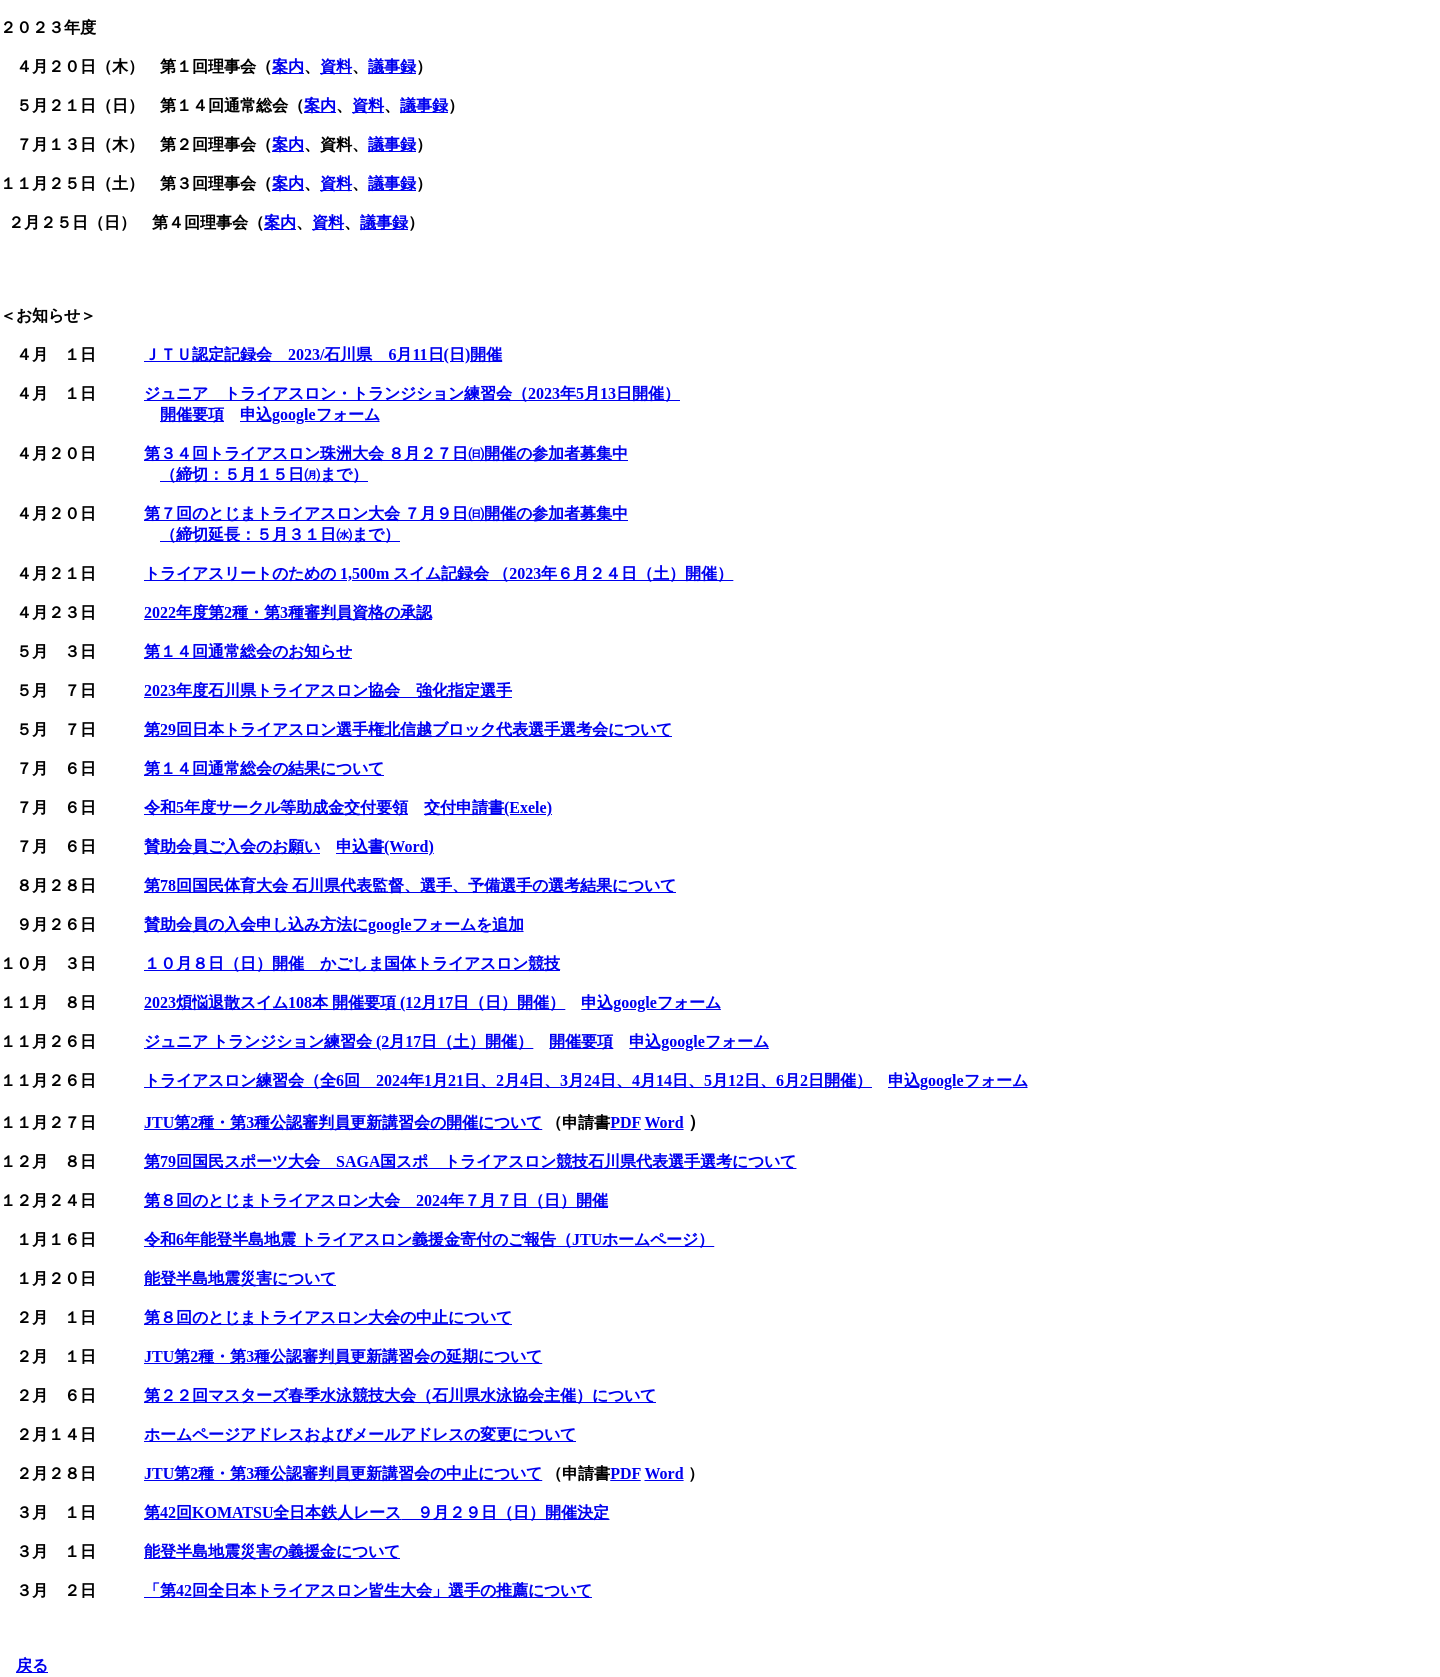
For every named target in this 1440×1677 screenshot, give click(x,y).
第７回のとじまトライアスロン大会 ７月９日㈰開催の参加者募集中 (386, 513)
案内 (288, 66)
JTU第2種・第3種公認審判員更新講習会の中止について (343, 1473)
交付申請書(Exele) (488, 807)
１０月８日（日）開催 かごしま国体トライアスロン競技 (352, 963)
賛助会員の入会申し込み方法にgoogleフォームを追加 (334, 924)
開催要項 (192, 414)
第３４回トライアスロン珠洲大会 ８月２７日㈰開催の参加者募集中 (386, 453)
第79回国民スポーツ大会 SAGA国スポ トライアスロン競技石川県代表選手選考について (470, 1161)
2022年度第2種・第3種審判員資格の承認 (288, 612)
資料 (336, 66)
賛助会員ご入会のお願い (232, 846)
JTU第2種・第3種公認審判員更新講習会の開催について (343, 1122)
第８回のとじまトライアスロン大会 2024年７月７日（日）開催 (376, 1200)
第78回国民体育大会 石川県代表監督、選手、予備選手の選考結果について (410, 885)
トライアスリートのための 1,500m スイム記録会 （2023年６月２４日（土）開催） (438, 573)
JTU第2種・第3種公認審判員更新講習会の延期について (343, 1356)
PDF (625, 1122)
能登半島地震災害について (240, 1278)
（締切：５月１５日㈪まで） (264, 474)
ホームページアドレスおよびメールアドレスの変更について (360, 1434)
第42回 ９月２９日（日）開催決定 (376, 1512)
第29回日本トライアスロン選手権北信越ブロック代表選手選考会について (408, 729)
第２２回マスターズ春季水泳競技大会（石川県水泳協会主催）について (400, 1395)
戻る (32, 1665)
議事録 (392, 66)
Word (663, 1122)
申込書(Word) (385, 846)
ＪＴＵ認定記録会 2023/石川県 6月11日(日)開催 (323, 354)
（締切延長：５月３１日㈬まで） (280, 534)
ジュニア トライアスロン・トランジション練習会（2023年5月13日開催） (412, 393)
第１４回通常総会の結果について (264, 768)
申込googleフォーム (310, 414)
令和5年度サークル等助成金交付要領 (276, 807)
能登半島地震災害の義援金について (272, 1551)
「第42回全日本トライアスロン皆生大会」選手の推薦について (368, 1590)
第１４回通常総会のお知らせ (248, 651)
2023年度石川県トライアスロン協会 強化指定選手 (328, 690)
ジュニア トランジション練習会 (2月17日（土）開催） (338, 1041)
